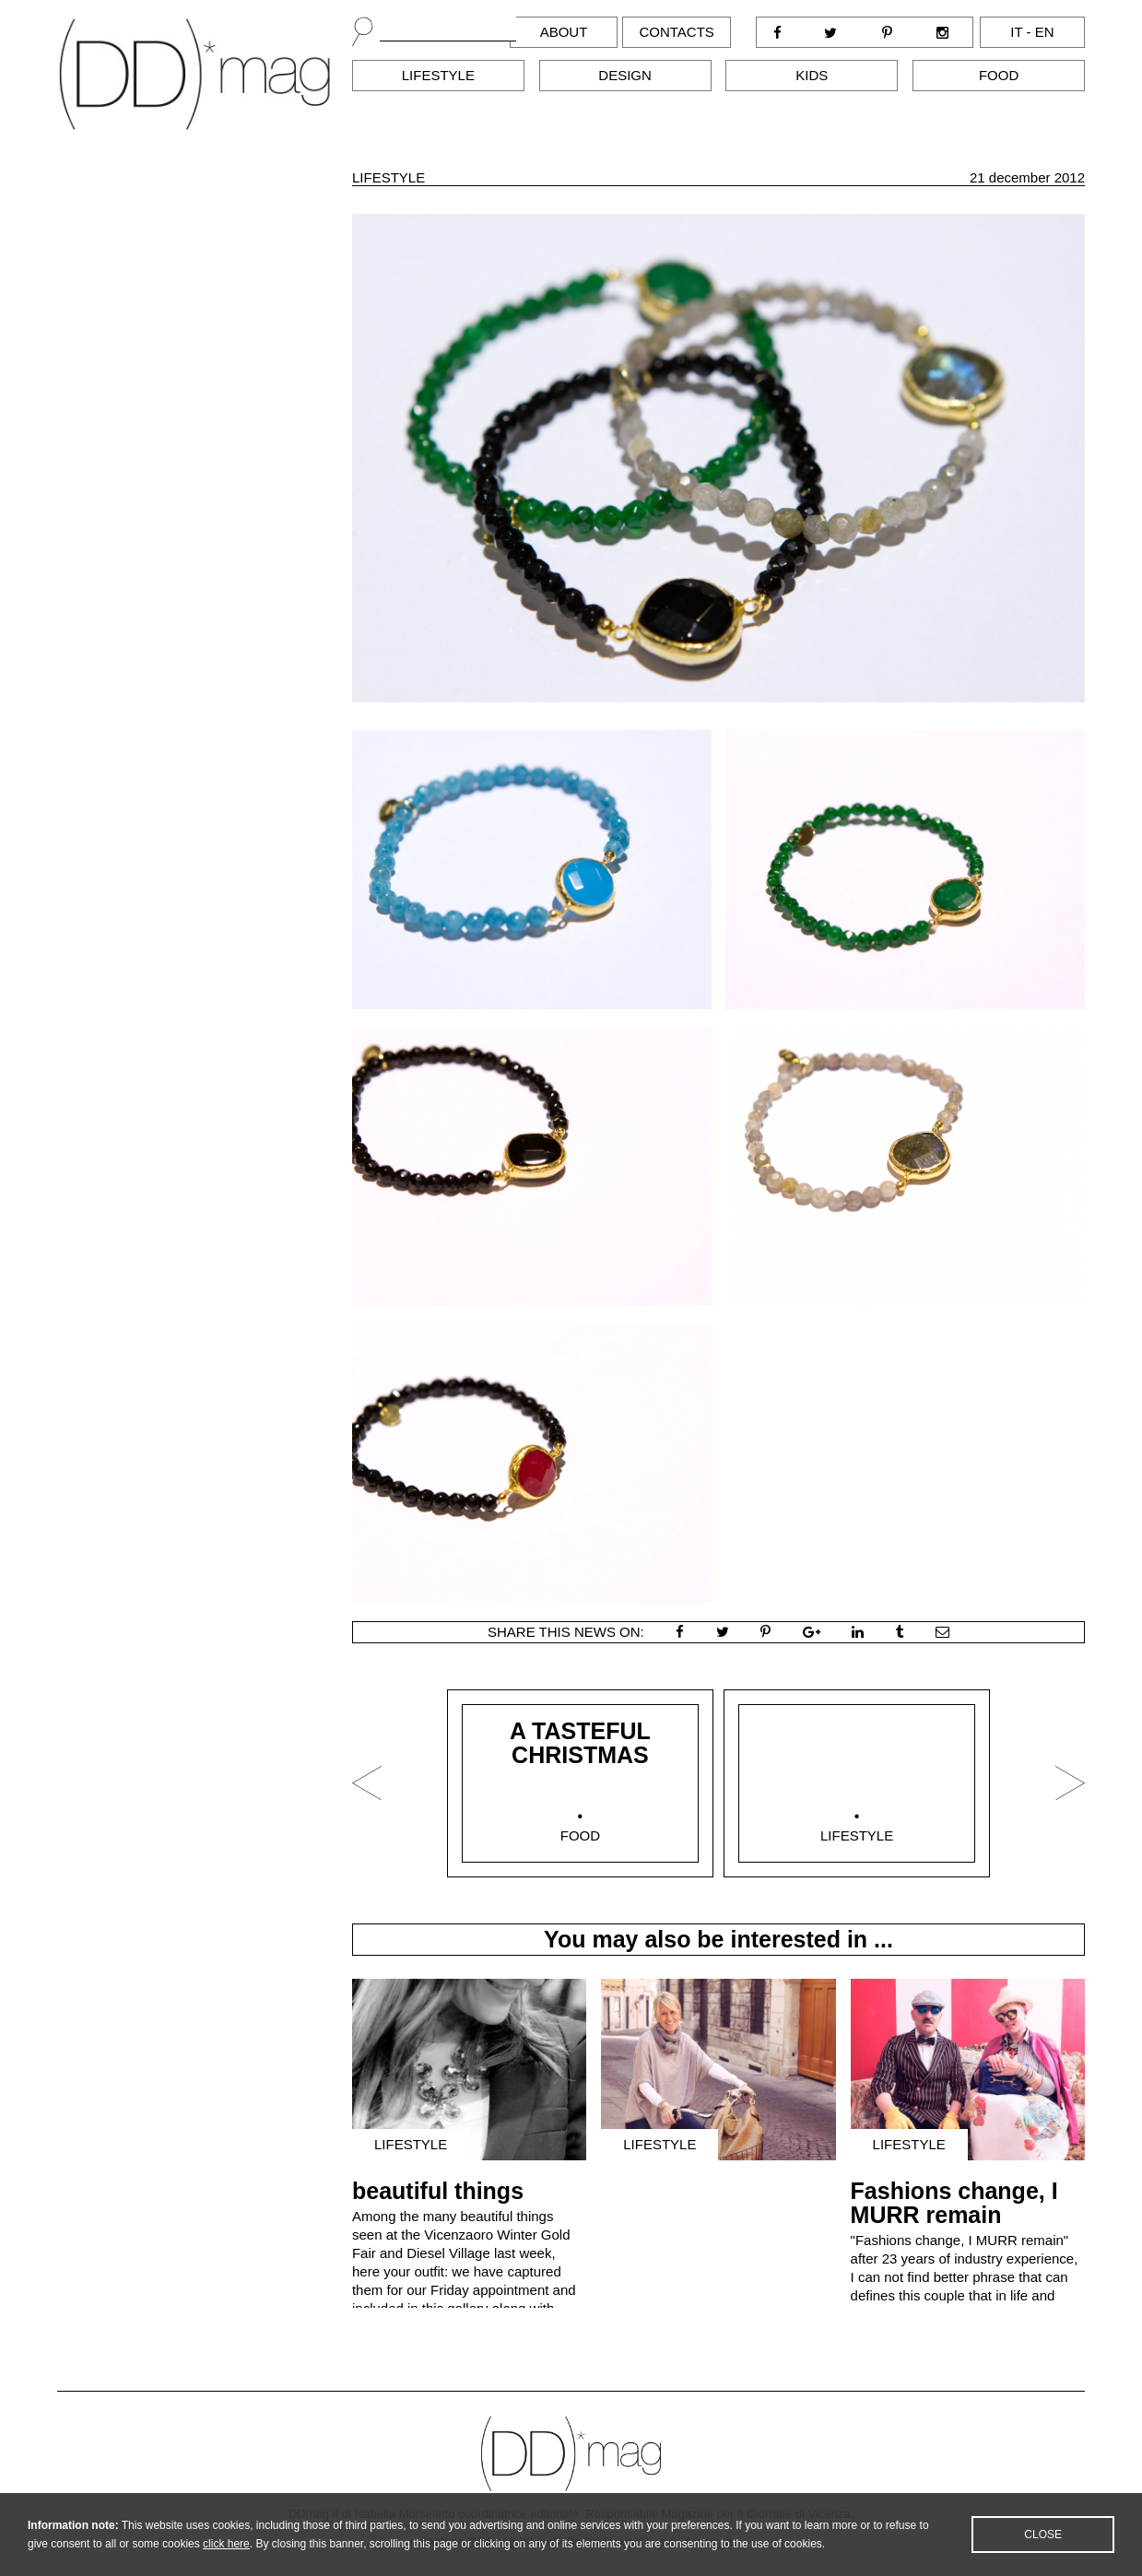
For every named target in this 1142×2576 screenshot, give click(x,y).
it (1016, 32)
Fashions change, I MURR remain (954, 2203)
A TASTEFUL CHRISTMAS (580, 1743)
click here (226, 2561)
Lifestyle (438, 75)
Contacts (676, 32)
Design (625, 75)
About (564, 32)
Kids (811, 75)
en (1044, 32)
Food (998, 75)
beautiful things (438, 2191)
